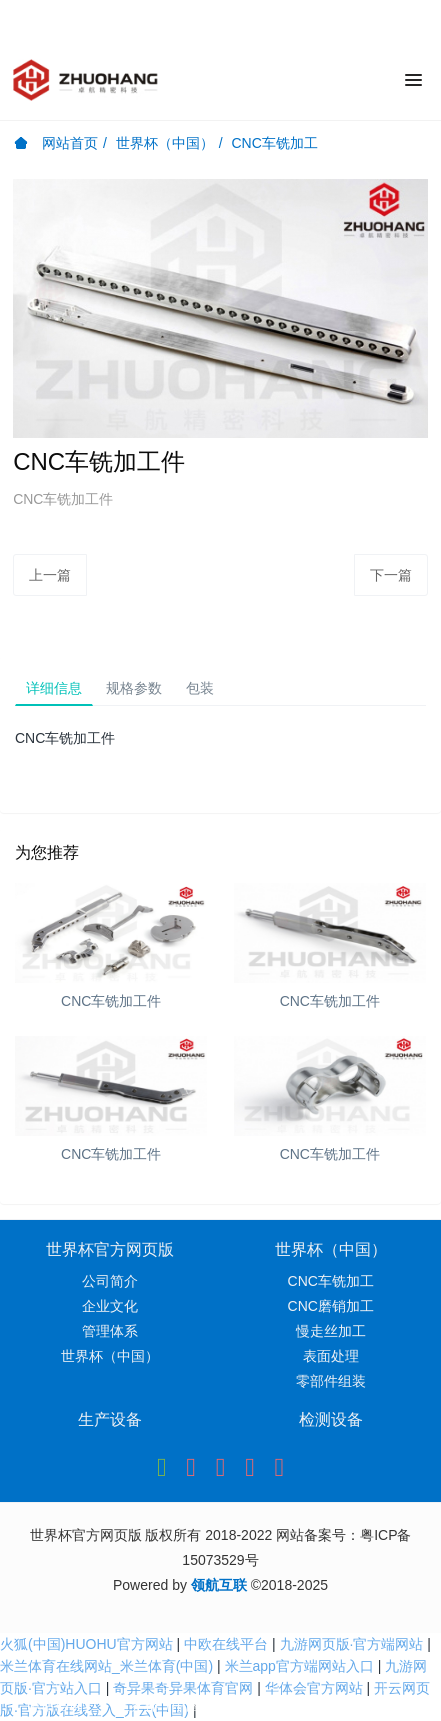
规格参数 (134, 688)
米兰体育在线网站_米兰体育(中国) (106, 1666)
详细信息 (54, 688)
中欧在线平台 (226, 1644)
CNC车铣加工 (274, 143)
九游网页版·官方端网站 (352, 1644)
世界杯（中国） (165, 143)
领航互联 (219, 1585)
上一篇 (50, 575)
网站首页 (56, 143)
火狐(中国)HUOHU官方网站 (86, 1644)
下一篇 (391, 575)
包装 (200, 688)
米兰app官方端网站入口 (299, 1666)
